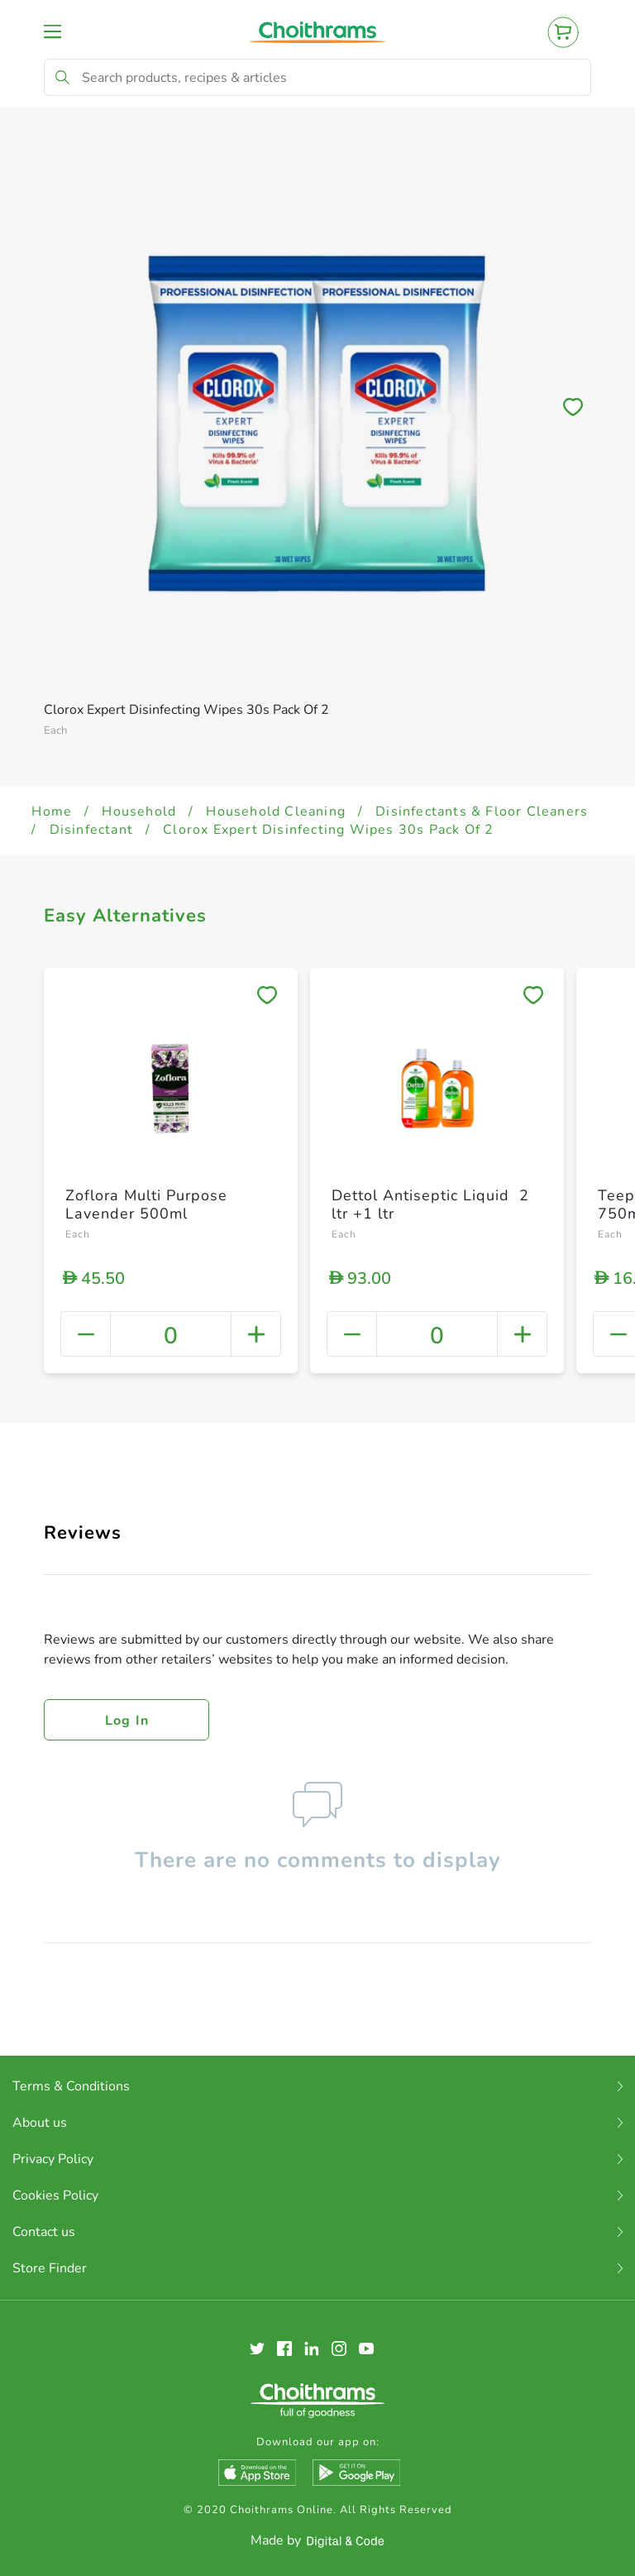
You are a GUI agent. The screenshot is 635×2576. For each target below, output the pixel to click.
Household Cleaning (276, 811)
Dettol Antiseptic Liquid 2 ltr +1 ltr (430, 1204)
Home (51, 811)
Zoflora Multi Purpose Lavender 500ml (146, 1204)
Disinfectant (91, 830)
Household (139, 811)
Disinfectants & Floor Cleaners (481, 811)
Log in (127, 1721)
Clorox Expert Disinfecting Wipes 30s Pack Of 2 (328, 830)
